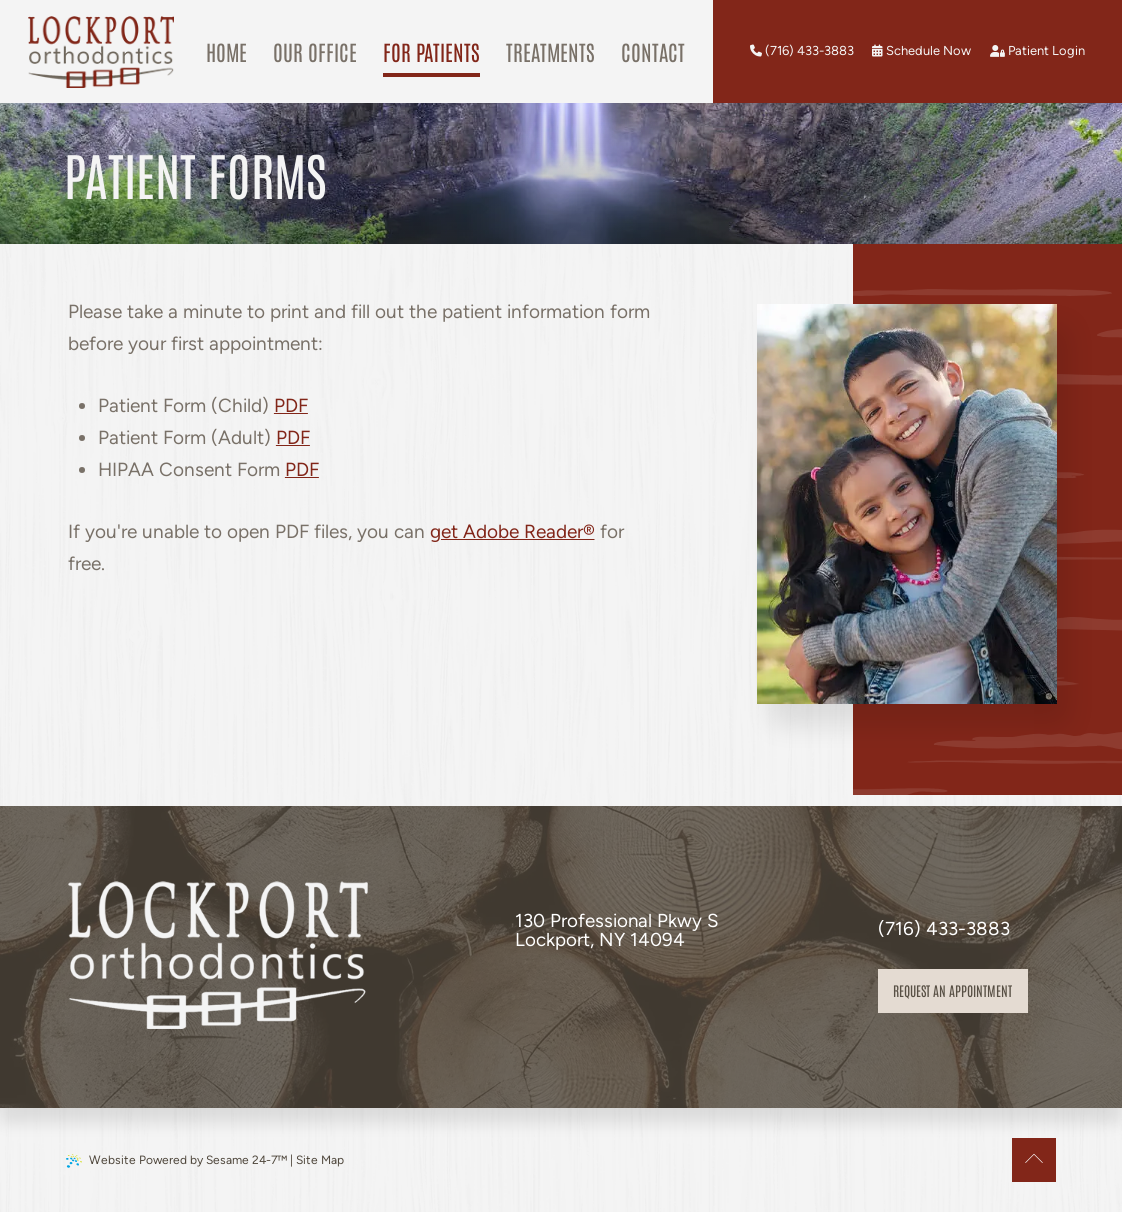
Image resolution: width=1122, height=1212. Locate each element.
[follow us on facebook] (524, 996)
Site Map (320, 1160)
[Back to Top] (1034, 1160)
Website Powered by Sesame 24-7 (176, 1160)
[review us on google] (548, 996)
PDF (291, 405)
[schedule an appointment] (921, 51)
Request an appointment (952, 990)
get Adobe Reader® (512, 531)
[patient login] (1037, 51)
